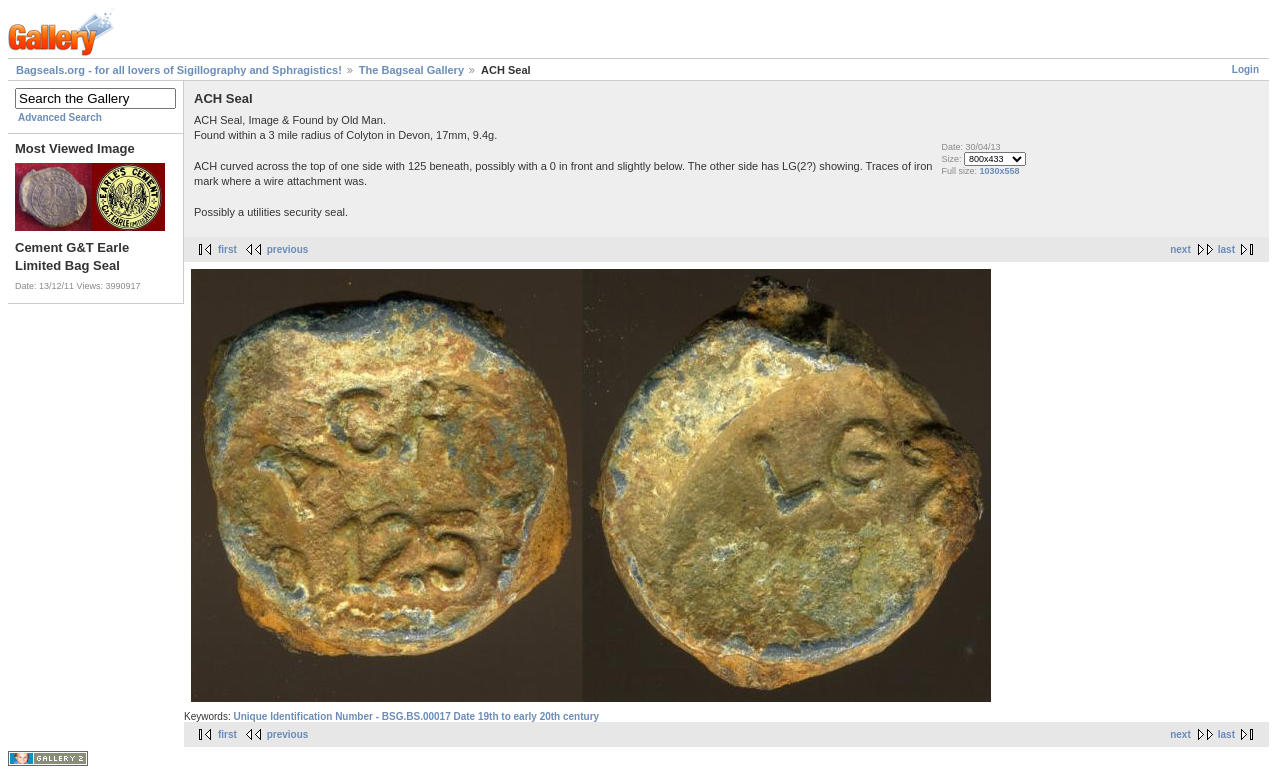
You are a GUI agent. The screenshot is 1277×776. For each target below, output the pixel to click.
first (227, 249)
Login (1245, 69)
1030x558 (1000, 171)
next (1180, 249)
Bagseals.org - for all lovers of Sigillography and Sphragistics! (179, 70)
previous (288, 249)
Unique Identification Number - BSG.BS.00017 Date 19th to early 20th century (416, 716)
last (1226, 249)
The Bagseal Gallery (411, 70)
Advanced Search (60, 117)
